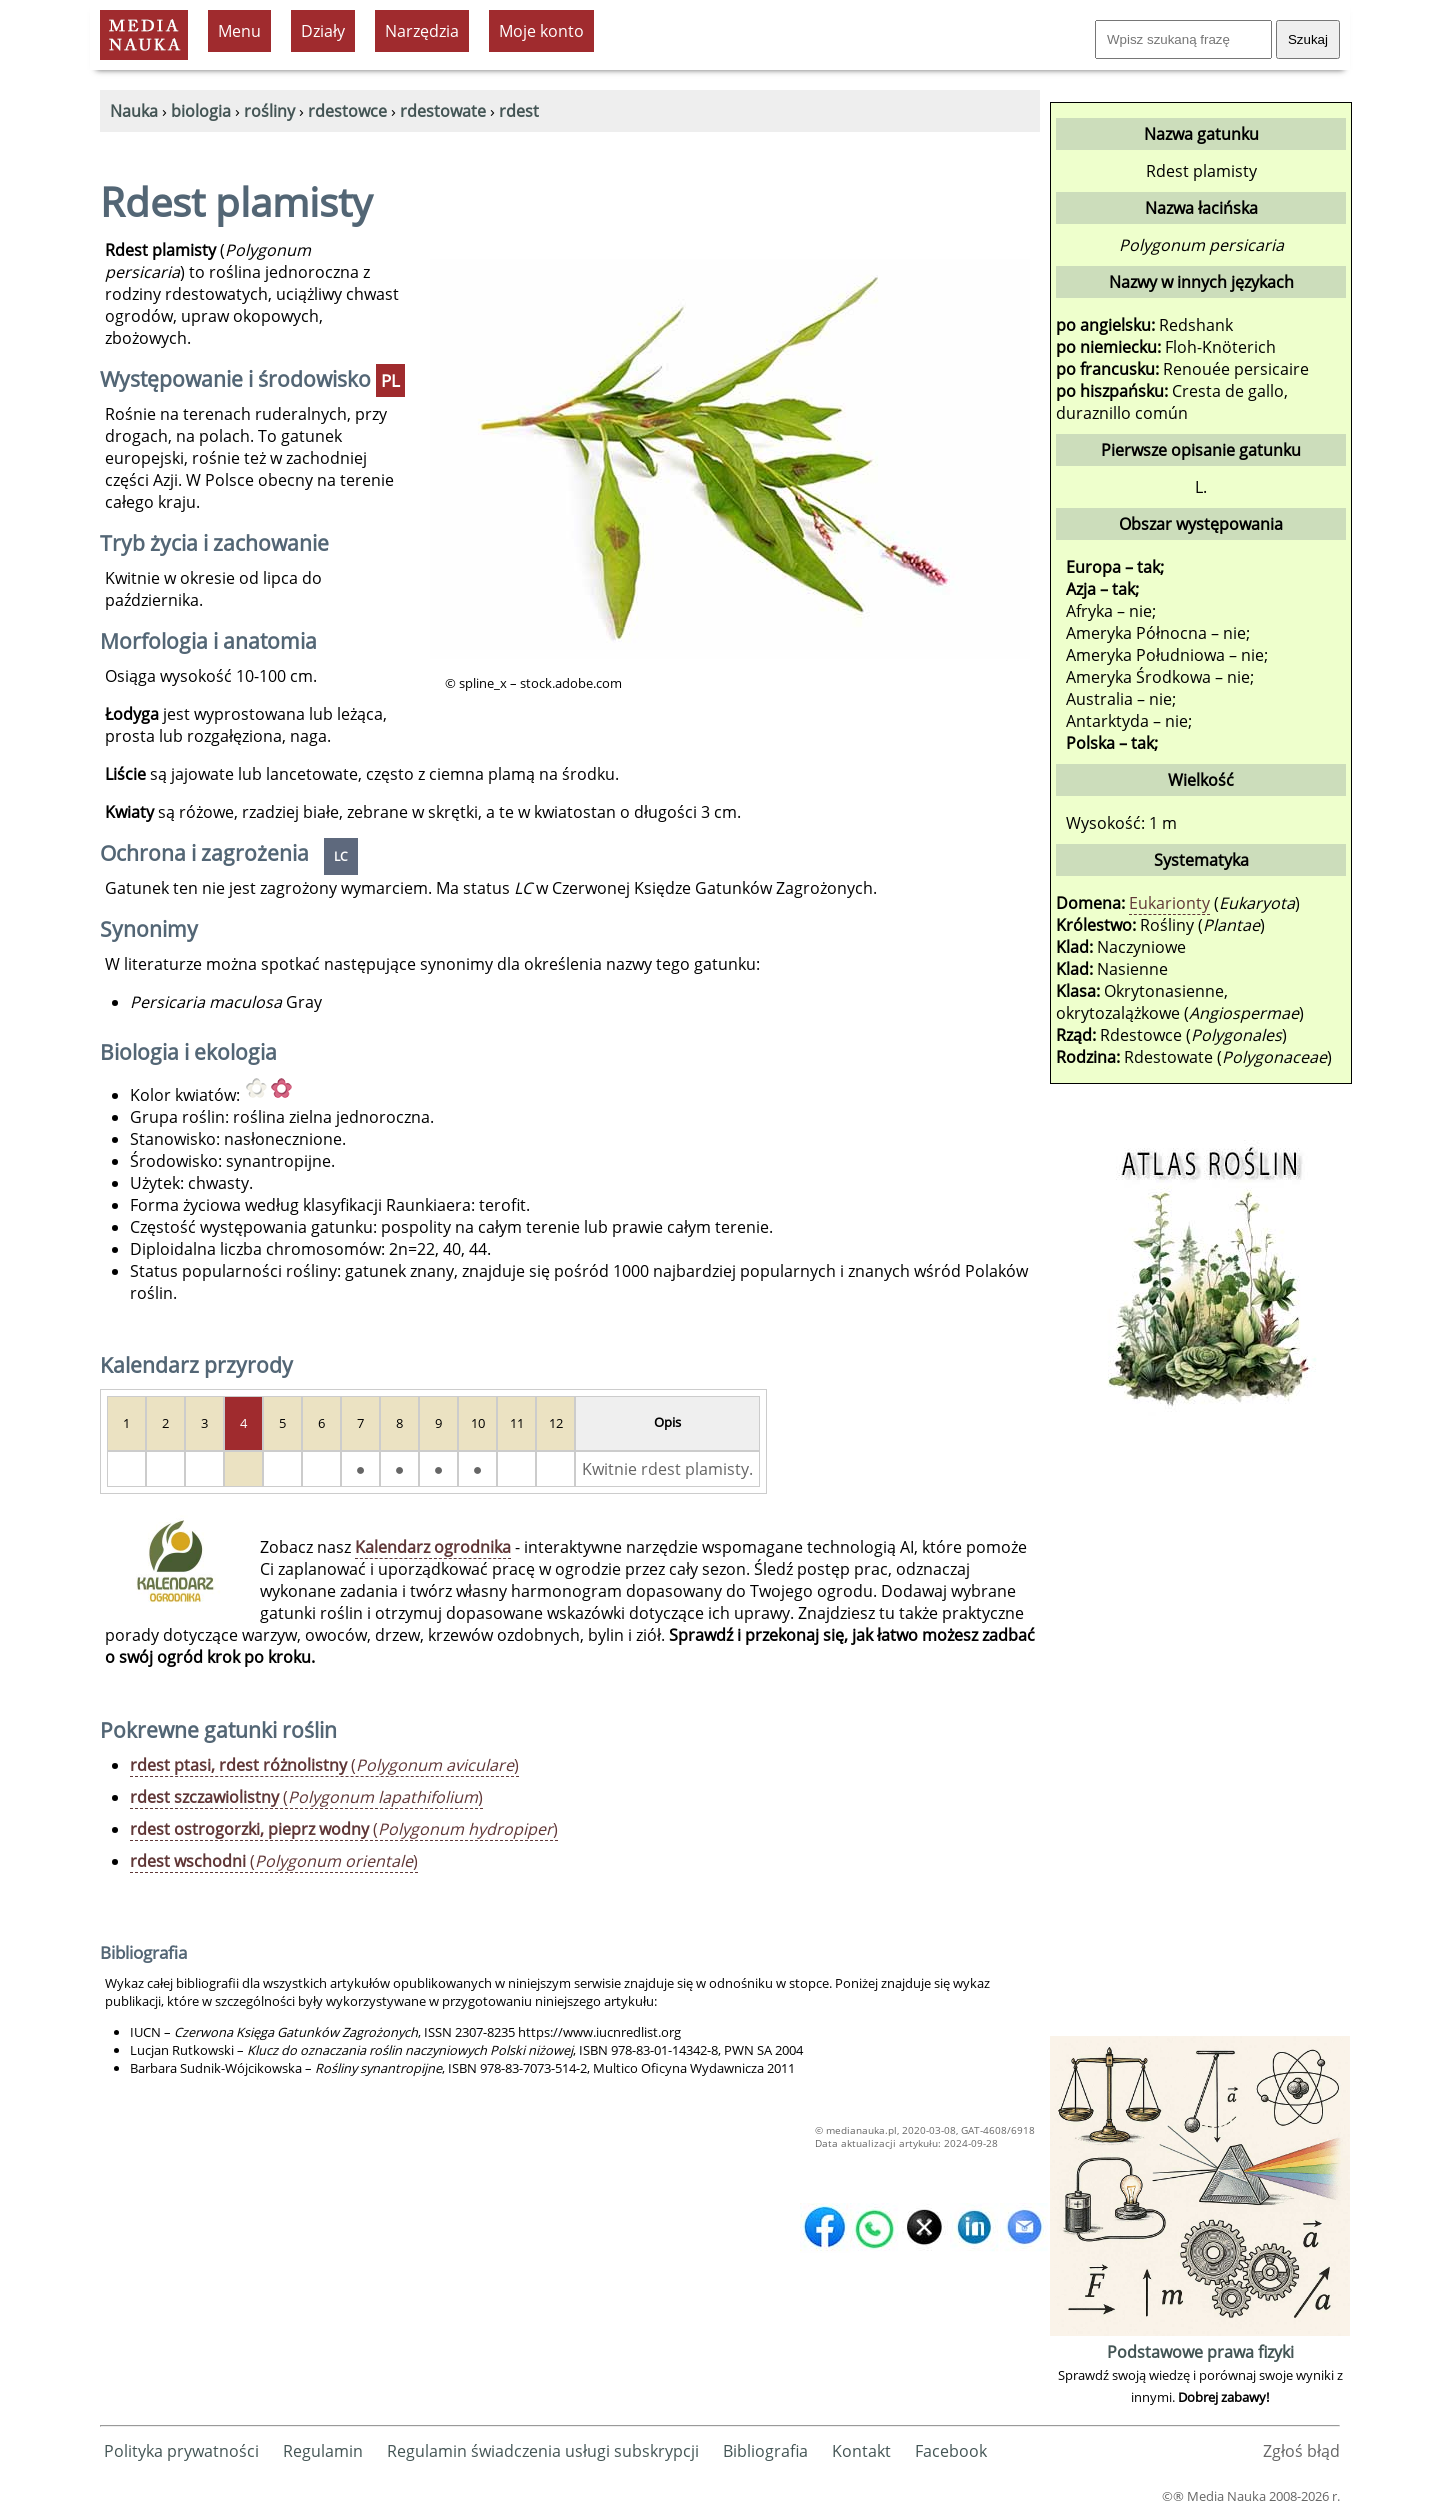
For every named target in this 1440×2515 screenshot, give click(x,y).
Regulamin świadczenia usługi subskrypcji (543, 2451)
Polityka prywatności (181, 2451)
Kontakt (861, 2451)
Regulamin (323, 2451)
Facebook (951, 2451)
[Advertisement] (1200, 1731)
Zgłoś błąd (1301, 2451)
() (324, 1765)
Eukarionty (1169, 903)
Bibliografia (765, 2451)
